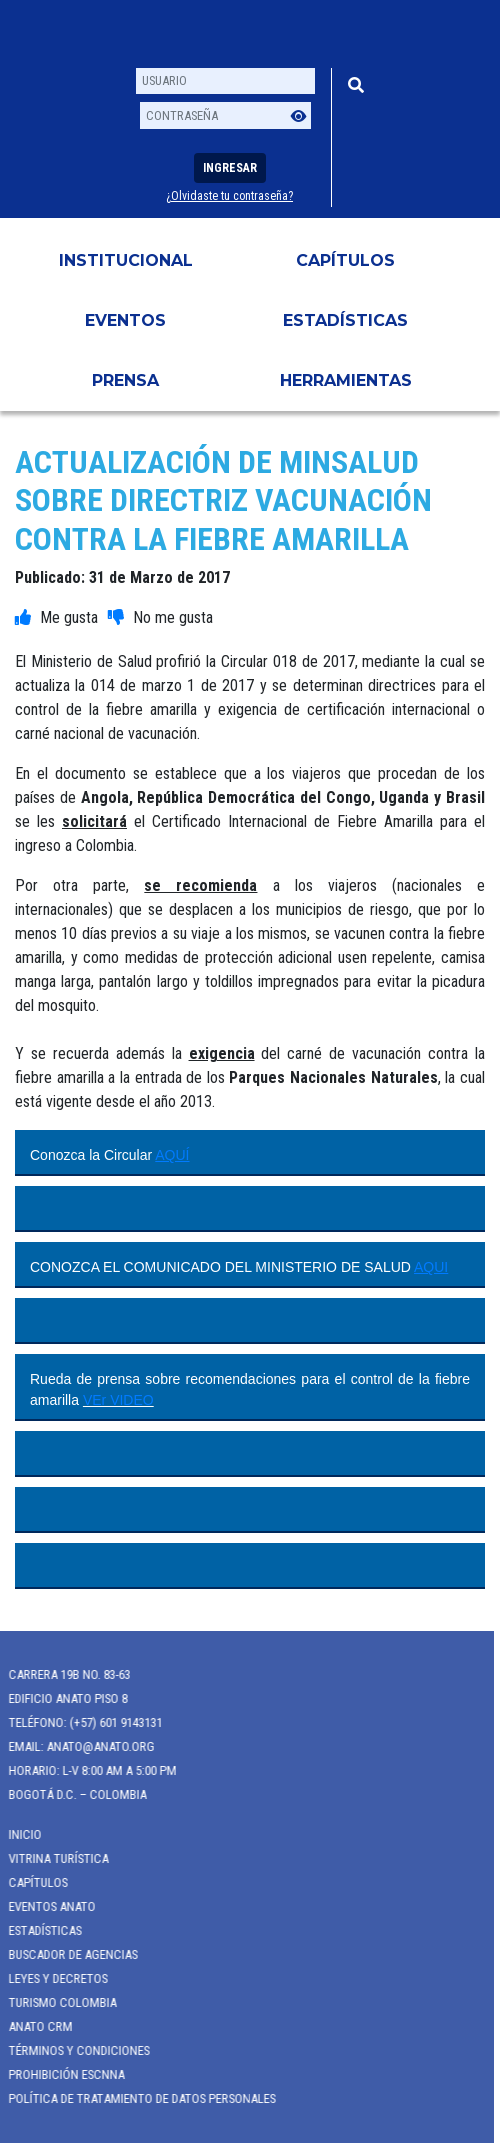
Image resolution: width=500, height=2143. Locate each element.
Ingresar (230, 168)
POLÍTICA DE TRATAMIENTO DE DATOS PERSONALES (134, 2098)
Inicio (17, 1834)
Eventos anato (44, 1906)
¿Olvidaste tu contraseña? (229, 196)
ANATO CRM (33, 2026)
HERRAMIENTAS (346, 380)
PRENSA (125, 380)
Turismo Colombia (55, 2002)
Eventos (125, 320)
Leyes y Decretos (50, 1978)
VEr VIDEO (118, 1400)
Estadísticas (345, 320)
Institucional (126, 260)
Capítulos (345, 260)
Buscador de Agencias (65, 1954)
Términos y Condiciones (71, 2050)
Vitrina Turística (51, 1858)
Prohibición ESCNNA (59, 2074)
